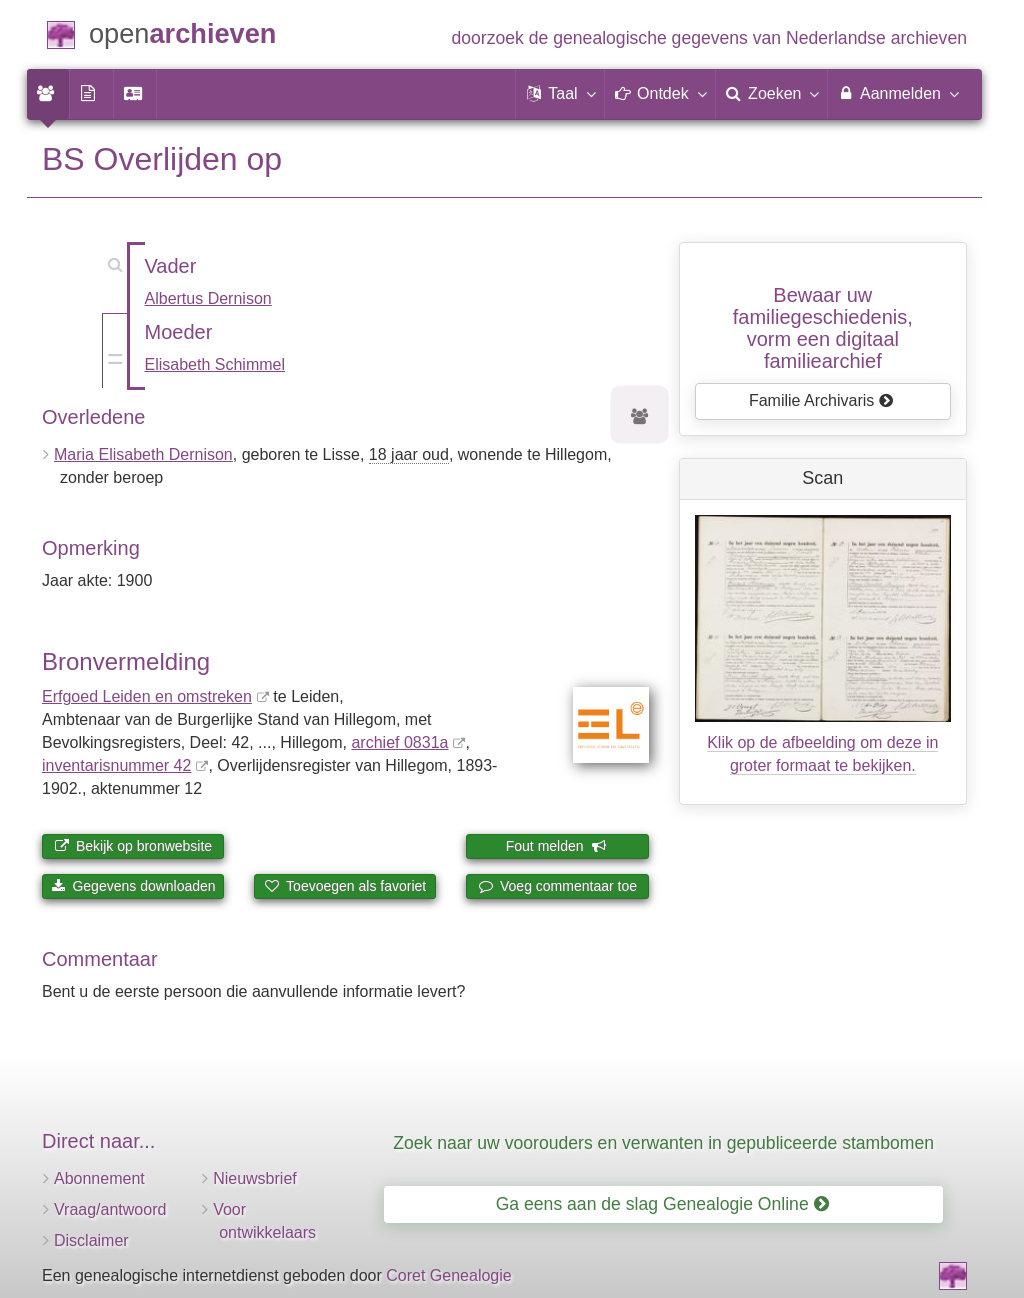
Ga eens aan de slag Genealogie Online (662, 1204)
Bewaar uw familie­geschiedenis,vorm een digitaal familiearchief (823, 328)
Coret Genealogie (448, 1275)
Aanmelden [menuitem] (897, 93)
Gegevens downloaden (133, 886)
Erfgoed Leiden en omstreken (147, 696)
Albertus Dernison (208, 298)
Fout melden (556, 846)
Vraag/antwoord (110, 1209)
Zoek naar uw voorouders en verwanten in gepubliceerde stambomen (663, 1143)
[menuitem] (48, 94)
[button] (560, 94)
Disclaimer (91, 1240)
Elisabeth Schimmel (215, 364)
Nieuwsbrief (255, 1178)
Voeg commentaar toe (557, 886)
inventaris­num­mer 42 (116, 765)
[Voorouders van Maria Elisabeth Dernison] (640, 417)
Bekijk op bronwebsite (133, 846)
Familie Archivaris (821, 400)
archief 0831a (399, 742)
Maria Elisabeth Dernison (143, 454)
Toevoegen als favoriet (345, 886)
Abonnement (99, 1178)
